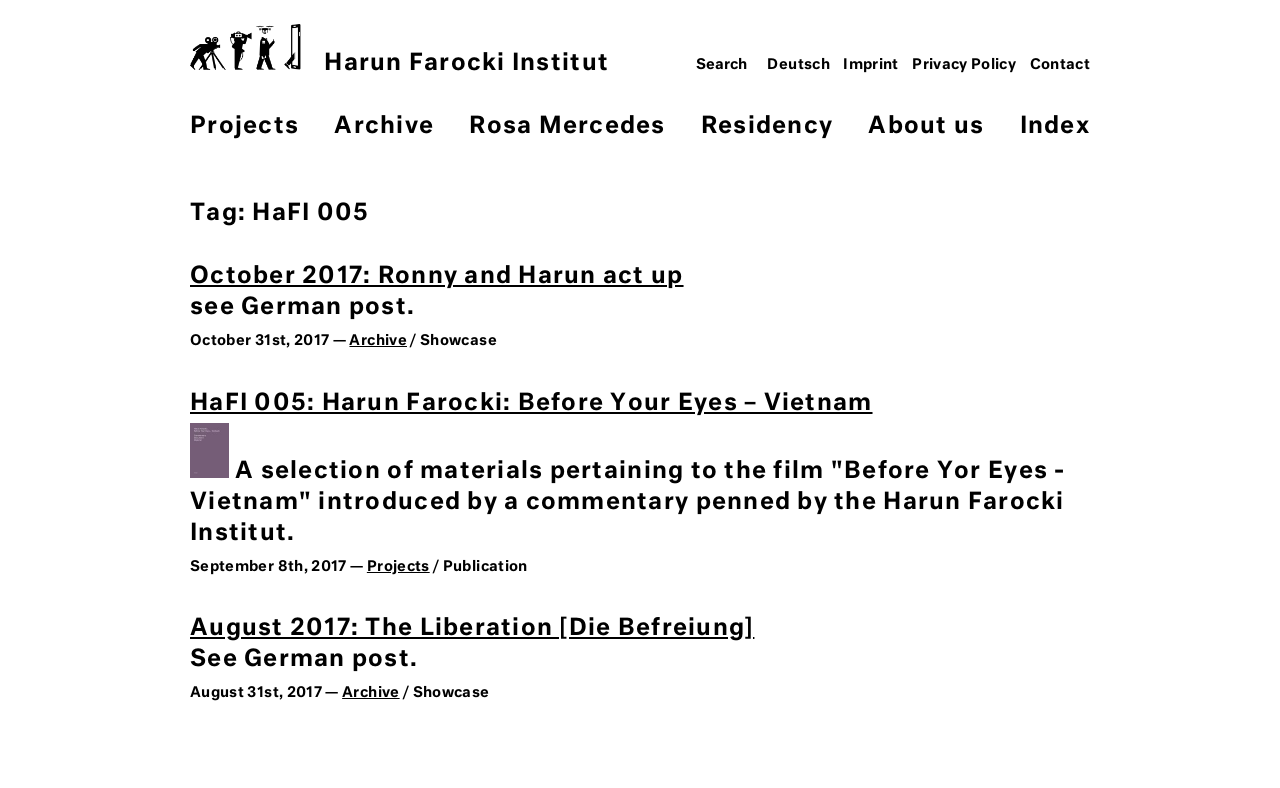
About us (926, 126)
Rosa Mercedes (567, 126)
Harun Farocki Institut (399, 49)
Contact (1060, 65)
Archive (384, 126)
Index (1055, 126)
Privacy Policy (964, 65)
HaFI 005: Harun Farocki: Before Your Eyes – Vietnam (531, 403)
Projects (244, 126)
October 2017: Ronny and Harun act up (437, 276)
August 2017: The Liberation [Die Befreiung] (472, 628)
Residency (767, 126)
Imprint (871, 65)
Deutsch (798, 65)
